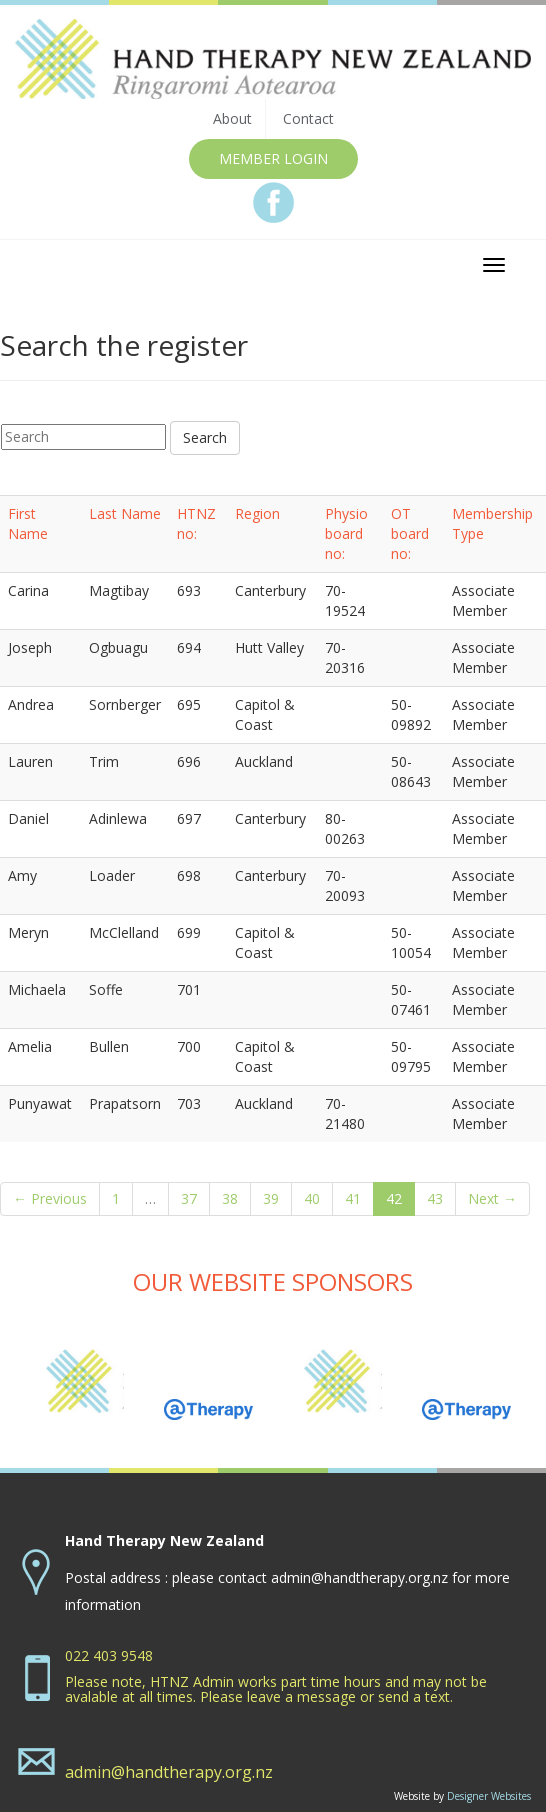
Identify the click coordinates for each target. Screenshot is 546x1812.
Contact (308, 118)
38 (230, 1198)
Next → (492, 1198)
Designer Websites (489, 1796)
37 (189, 1198)
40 (312, 1198)
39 (271, 1198)
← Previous (50, 1198)
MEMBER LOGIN (273, 158)
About (232, 118)
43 (435, 1198)
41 (353, 1198)
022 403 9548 (109, 1655)
